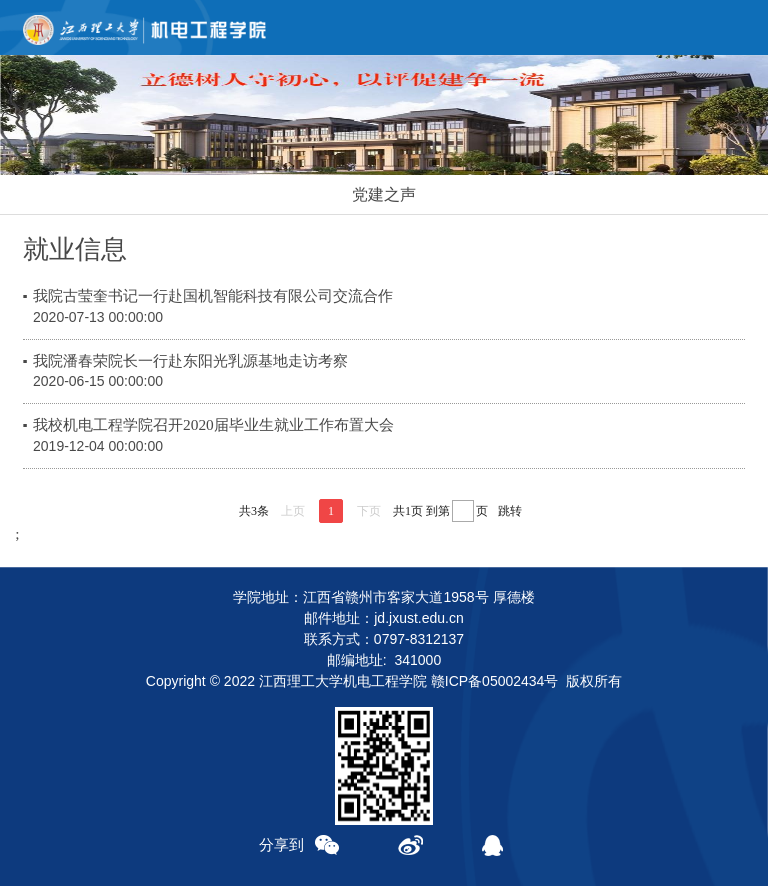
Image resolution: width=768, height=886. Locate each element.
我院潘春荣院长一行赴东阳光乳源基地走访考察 (190, 360)
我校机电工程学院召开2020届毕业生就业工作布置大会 (213, 424)
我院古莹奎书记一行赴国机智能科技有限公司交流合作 (213, 295)
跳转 (510, 511)
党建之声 (384, 194)
